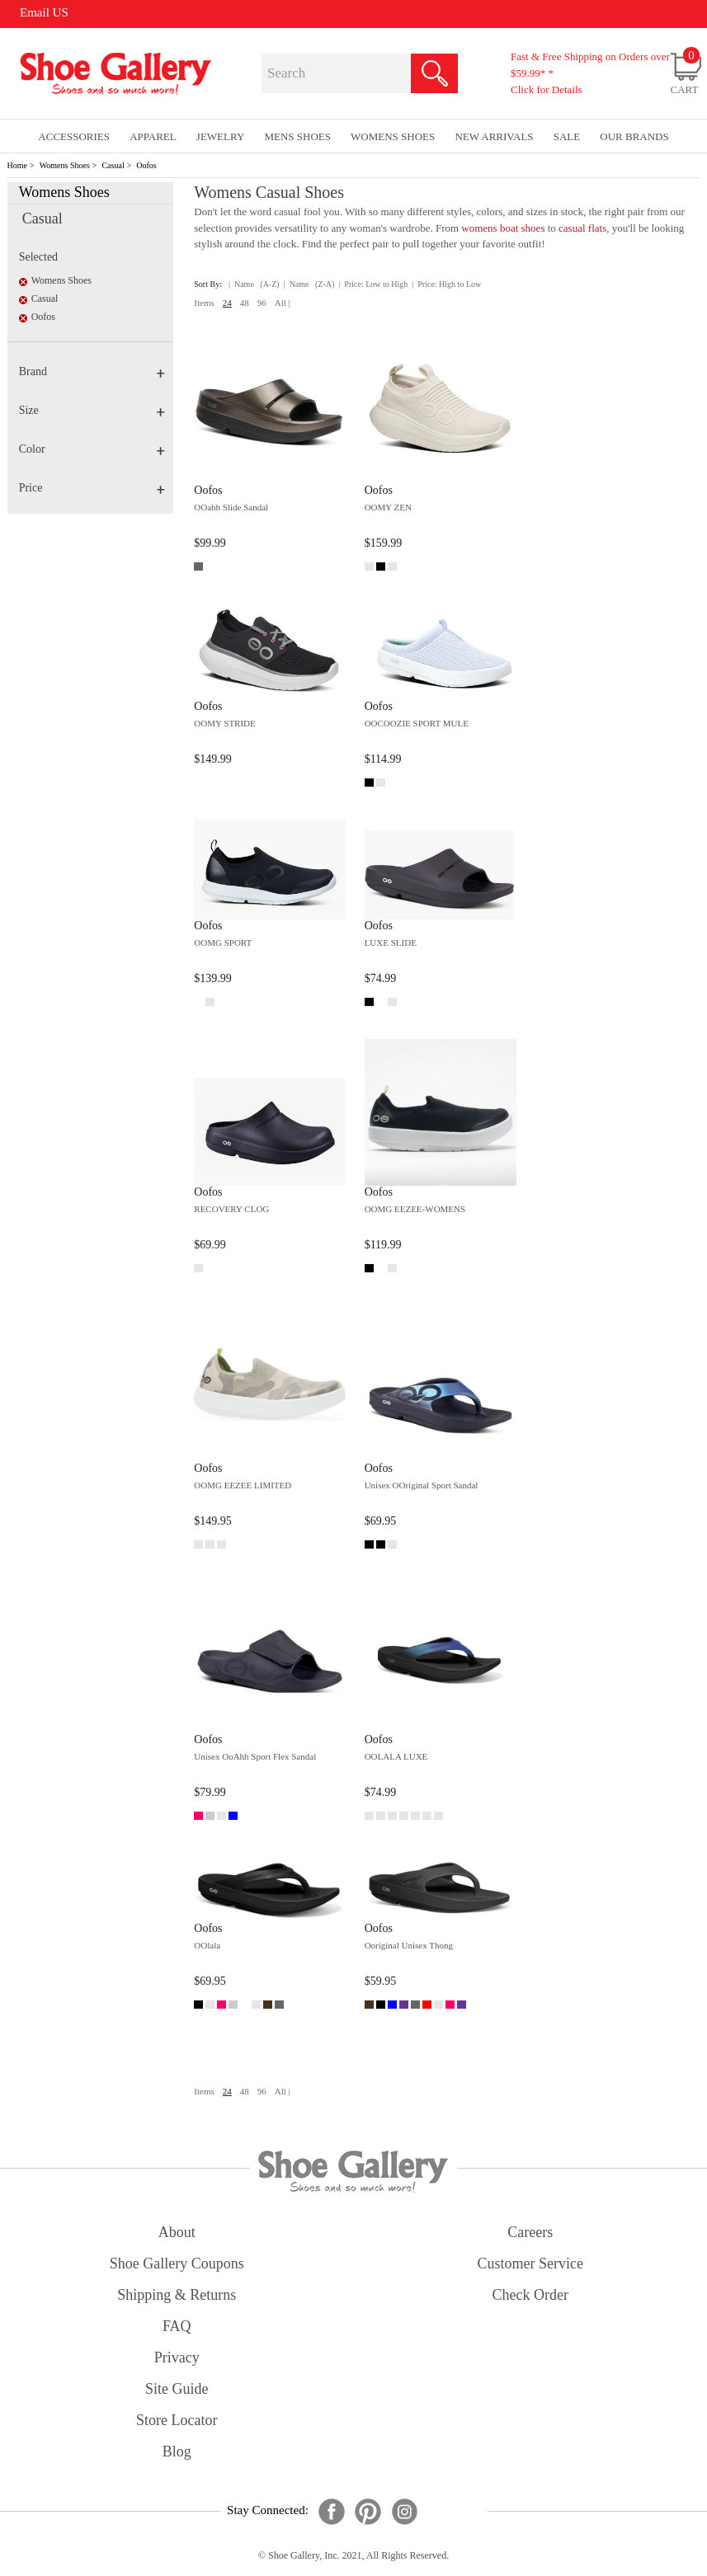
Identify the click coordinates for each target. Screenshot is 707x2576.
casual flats (582, 228)
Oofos (146, 165)
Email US (44, 12)
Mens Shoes (297, 136)
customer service (530, 2263)
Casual (112, 165)
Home (17, 165)
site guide (177, 2388)
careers (530, 2232)
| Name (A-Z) (254, 284)
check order (530, 2294)
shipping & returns (176, 2294)
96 (261, 303)
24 (227, 303)
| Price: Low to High (373, 284)
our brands (634, 136)
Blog (177, 2451)
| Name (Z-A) (309, 284)
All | (282, 303)
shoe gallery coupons (177, 2263)
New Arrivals (494, 136)
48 (244, 303)
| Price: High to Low (446, 284)
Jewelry (220, 136)
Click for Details (546, 89)
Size (92, 410)
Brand (92, 371)
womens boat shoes (502, 228)
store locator (176, 2420)
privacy (177, 2357)
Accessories (74, 136)
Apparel (153, 136)
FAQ (177, 2326)
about (177, 2232)
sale (567, 136)
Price (92, 488)
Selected (38, 257)
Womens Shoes (65, 165)
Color (92, 449)
